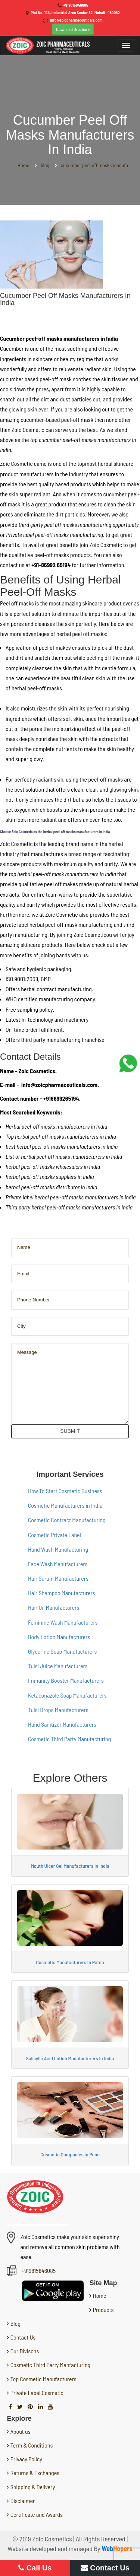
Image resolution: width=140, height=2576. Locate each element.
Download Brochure (73, 29)
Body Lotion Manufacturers (59, 1636)
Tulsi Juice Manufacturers (58, 1665)
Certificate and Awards (36, 2514)
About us (20, 2431)
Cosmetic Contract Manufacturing (67, 1519)
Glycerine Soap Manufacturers (62, 1651)
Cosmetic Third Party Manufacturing (69, 1738)
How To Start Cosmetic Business (65, 1490)
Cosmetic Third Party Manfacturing (49, 2364)
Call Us (35, 2568)
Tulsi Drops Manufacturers (58, 1709)
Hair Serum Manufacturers (58, 1578)
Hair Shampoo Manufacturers (61, 1592)
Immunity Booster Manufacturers (66, 1680)
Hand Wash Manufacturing (58, 1549)
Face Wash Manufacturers (57, 1563)
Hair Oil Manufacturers (53, 1607)
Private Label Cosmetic (36, 2392)
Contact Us (22, 2337)
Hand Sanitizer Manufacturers (62, 1724)
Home (98, 2295)
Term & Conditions (31, 2445)
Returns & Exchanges (34, 2472)
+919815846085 (75, 5)
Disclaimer (22, 2500)
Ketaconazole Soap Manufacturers (67, 1695)
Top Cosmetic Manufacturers (42, 2378)
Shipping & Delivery (32, 2486)
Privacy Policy (26, 2458)
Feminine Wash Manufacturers (63, 1622)
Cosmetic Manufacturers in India (65, 1505)
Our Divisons (24, 2350)
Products (102, 2309)
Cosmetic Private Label (54, 1534)
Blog (14, 2323)
